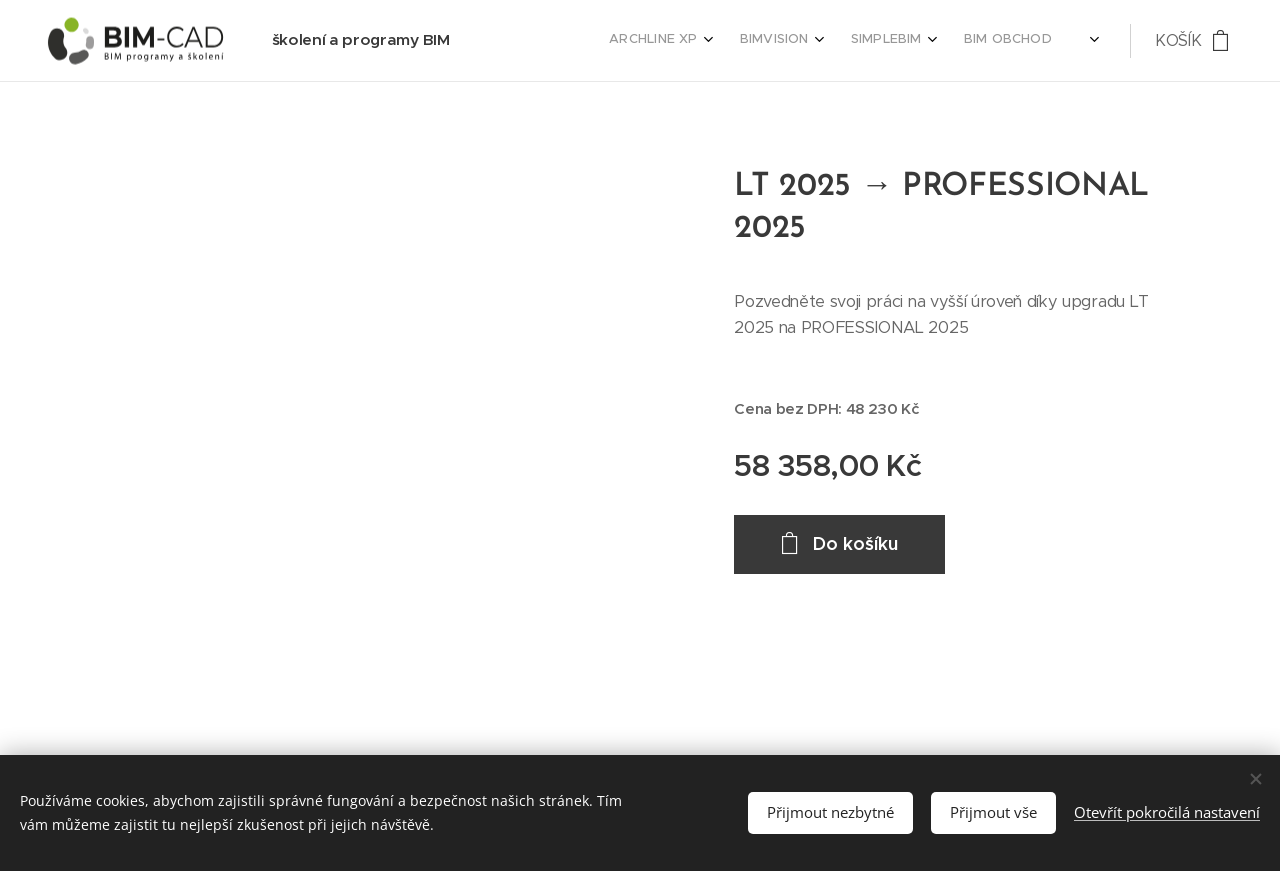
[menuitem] (904, 41)
